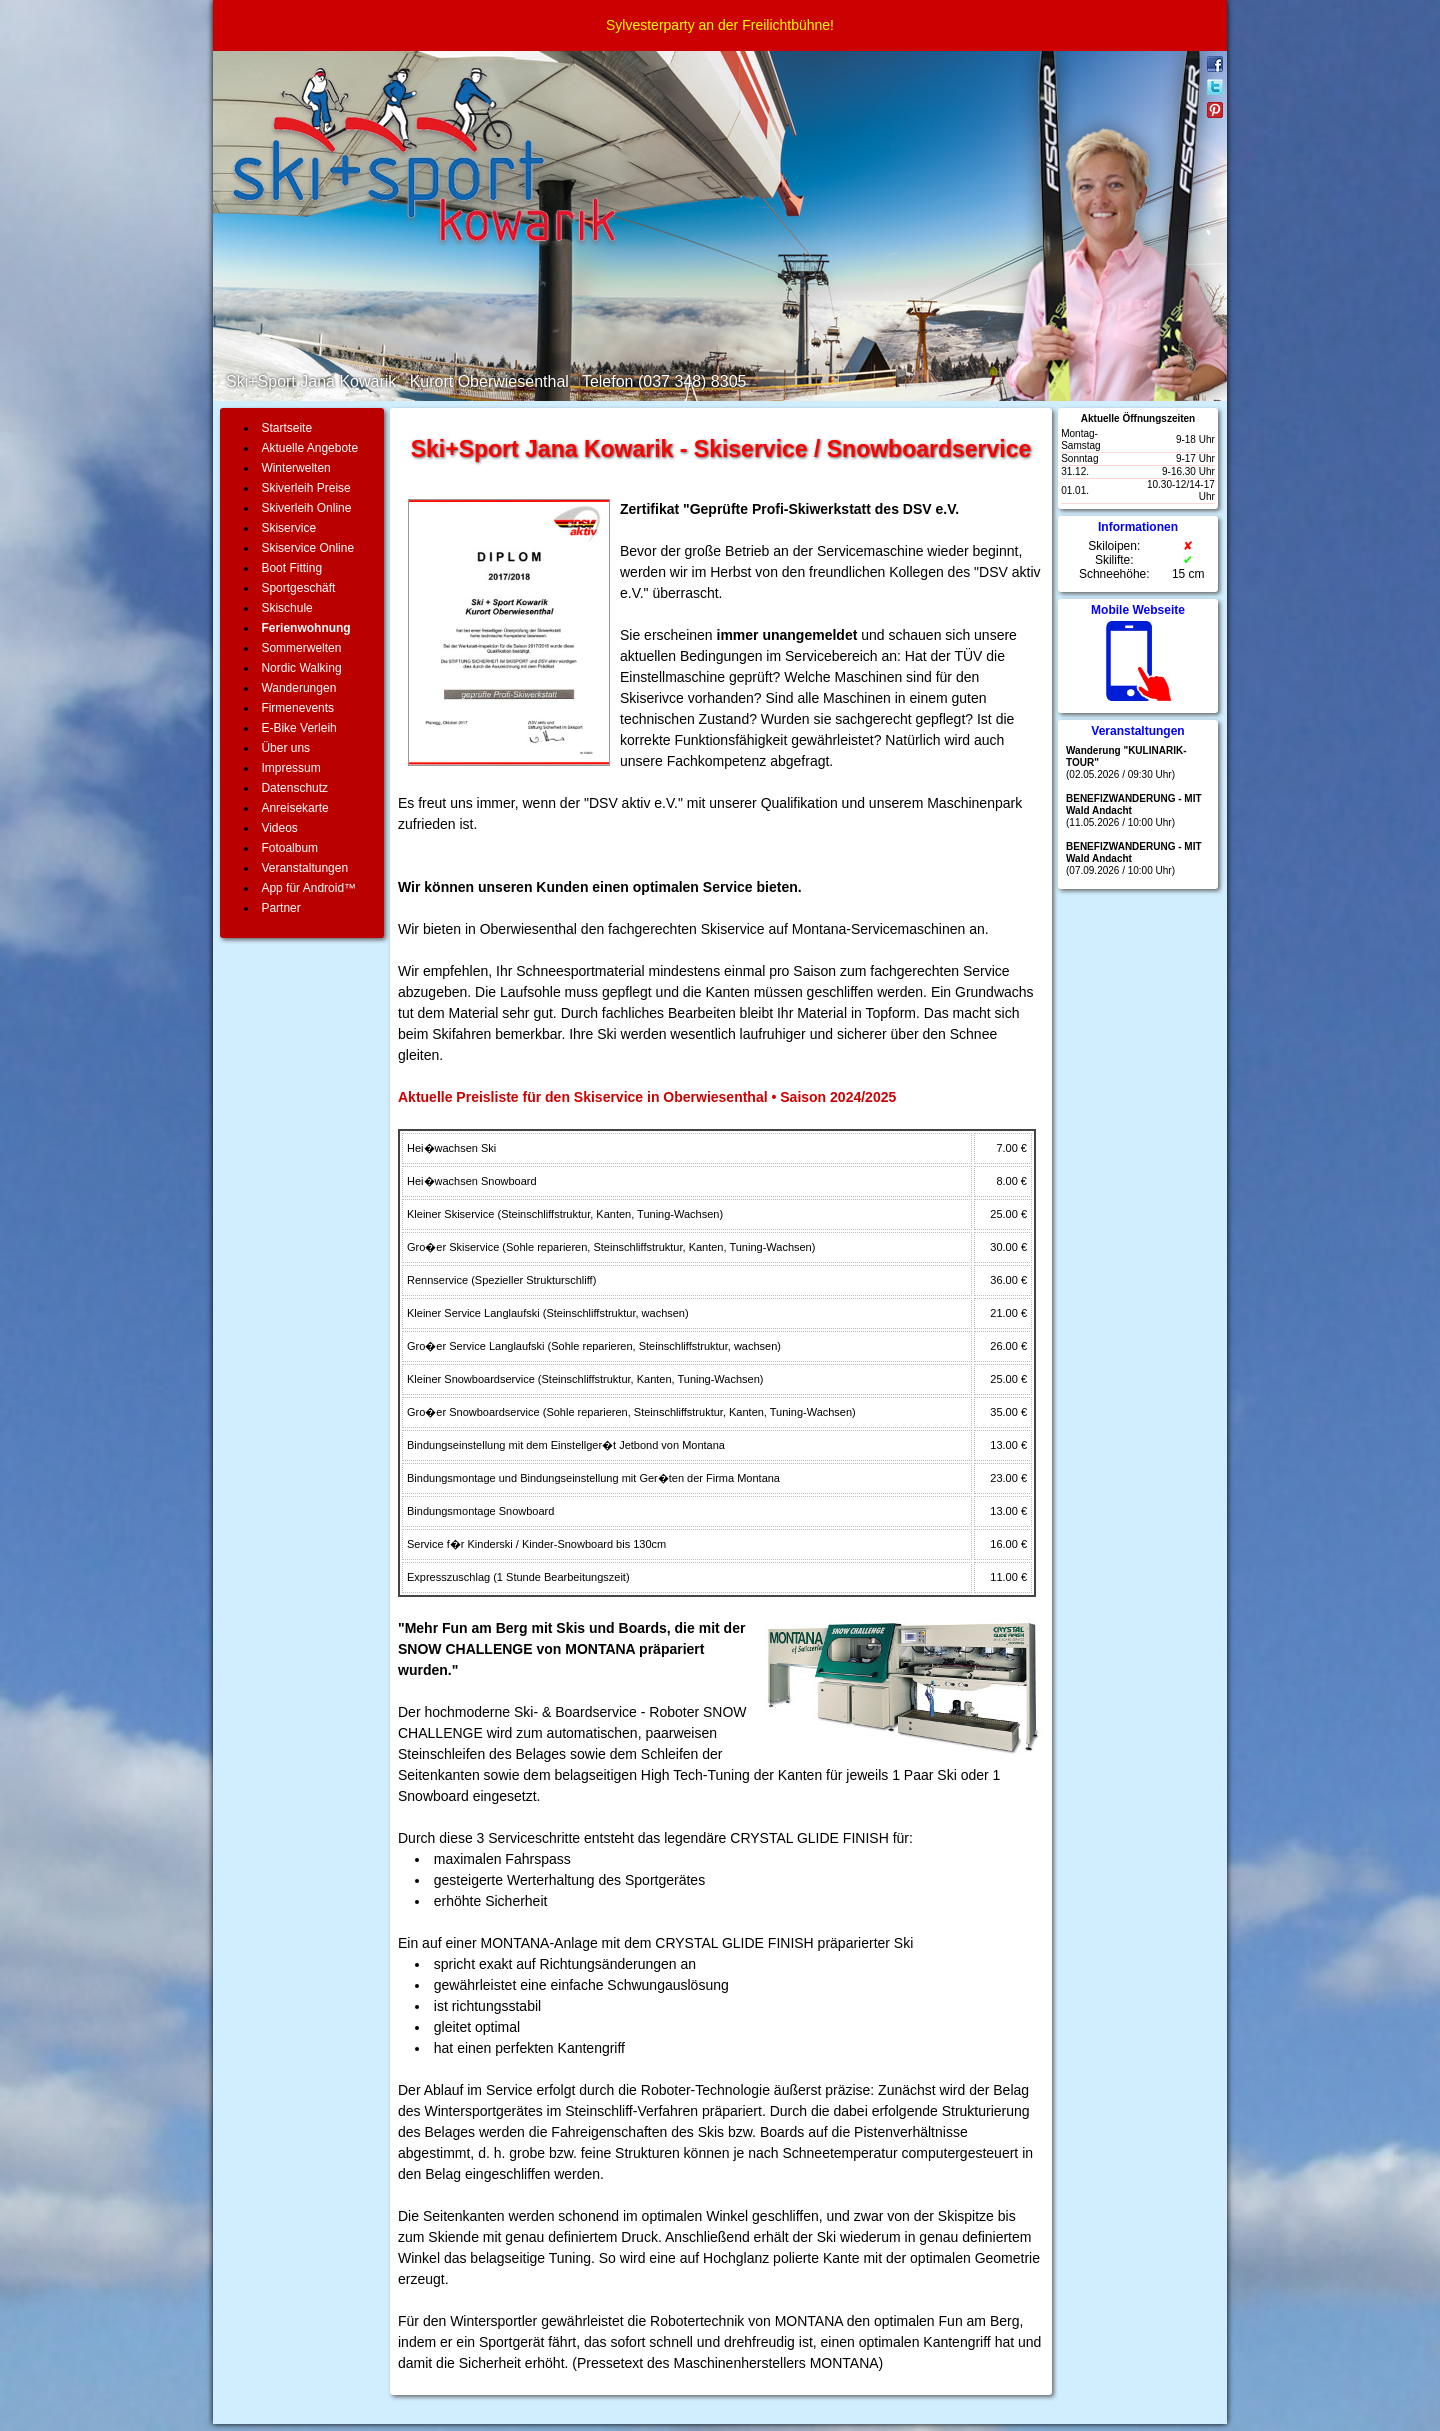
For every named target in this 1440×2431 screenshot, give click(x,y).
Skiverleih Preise (305, 488)
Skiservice (288, 528)
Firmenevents (297, 708)
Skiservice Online (307, 548)
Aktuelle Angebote (309, 448)
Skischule (286, 608)
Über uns (285, 748)
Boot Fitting (291, 568)
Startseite (286, 428)
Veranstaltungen (304, 868)
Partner (280, 908)
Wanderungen (298, 688)
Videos (279, 828)
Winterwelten (295, 468)
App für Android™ (308, 888)
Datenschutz (294, 788)
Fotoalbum (289, 848)
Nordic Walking (301, 668)
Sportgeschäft (298, 588)
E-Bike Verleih (298, 728)
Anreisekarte (294, 808)
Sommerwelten (301, 648)
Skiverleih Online (306, 508)
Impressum (290, 768)
